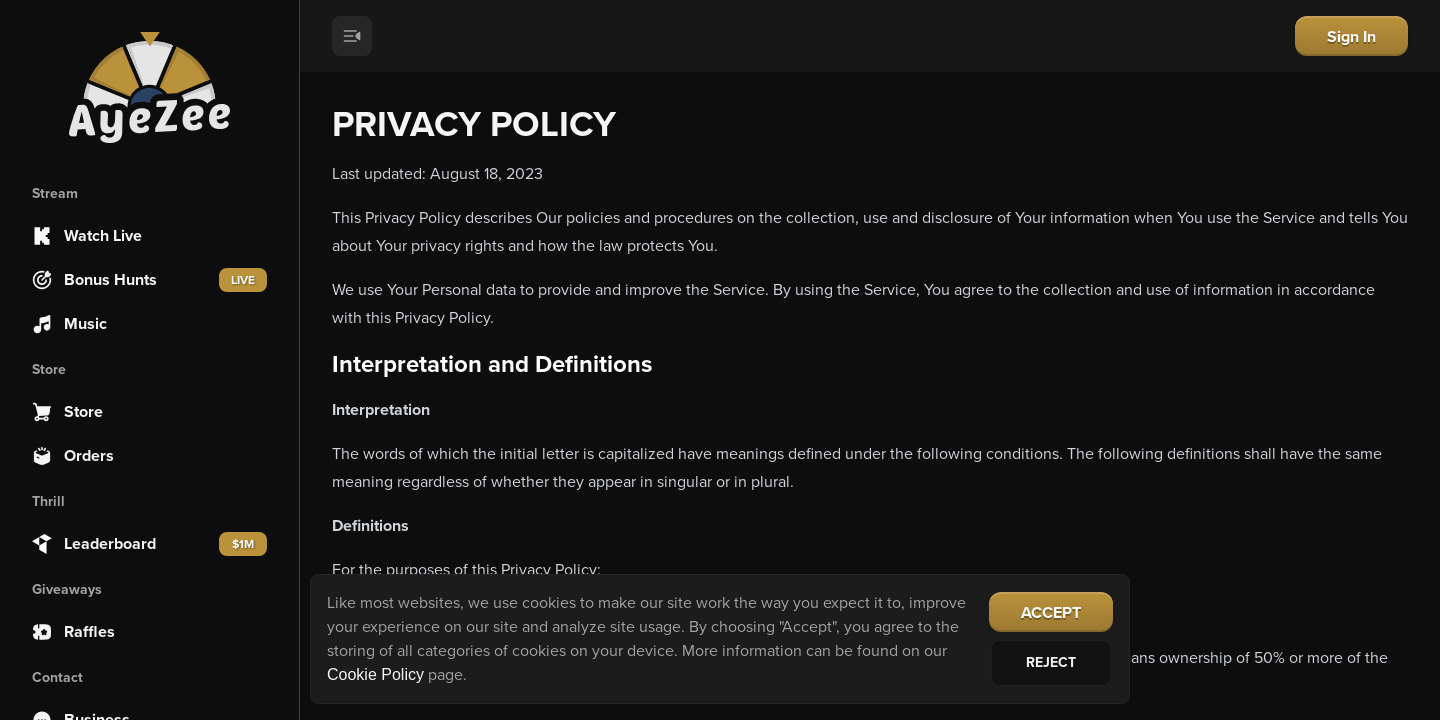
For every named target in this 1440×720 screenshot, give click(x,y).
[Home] (150, 88)
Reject (1051, 662)
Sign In (1351, 36)
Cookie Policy (375, 674)
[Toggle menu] (352, 36)
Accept (1051, 612)
